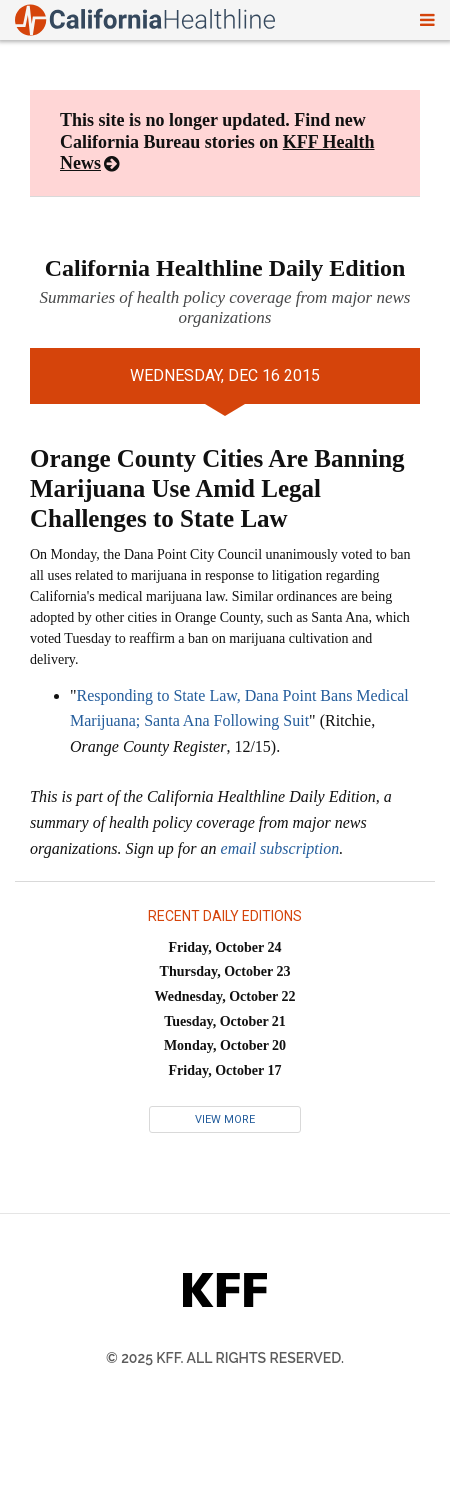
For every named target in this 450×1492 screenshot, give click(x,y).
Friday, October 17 (225, 1070)
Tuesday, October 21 (225, 1021)
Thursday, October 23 (225, 971)
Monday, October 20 (225, 1045)
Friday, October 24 (225, 947)
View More (225, 1119)
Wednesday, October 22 (225, 996)
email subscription (280, 848)
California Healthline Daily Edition (225, 268)
